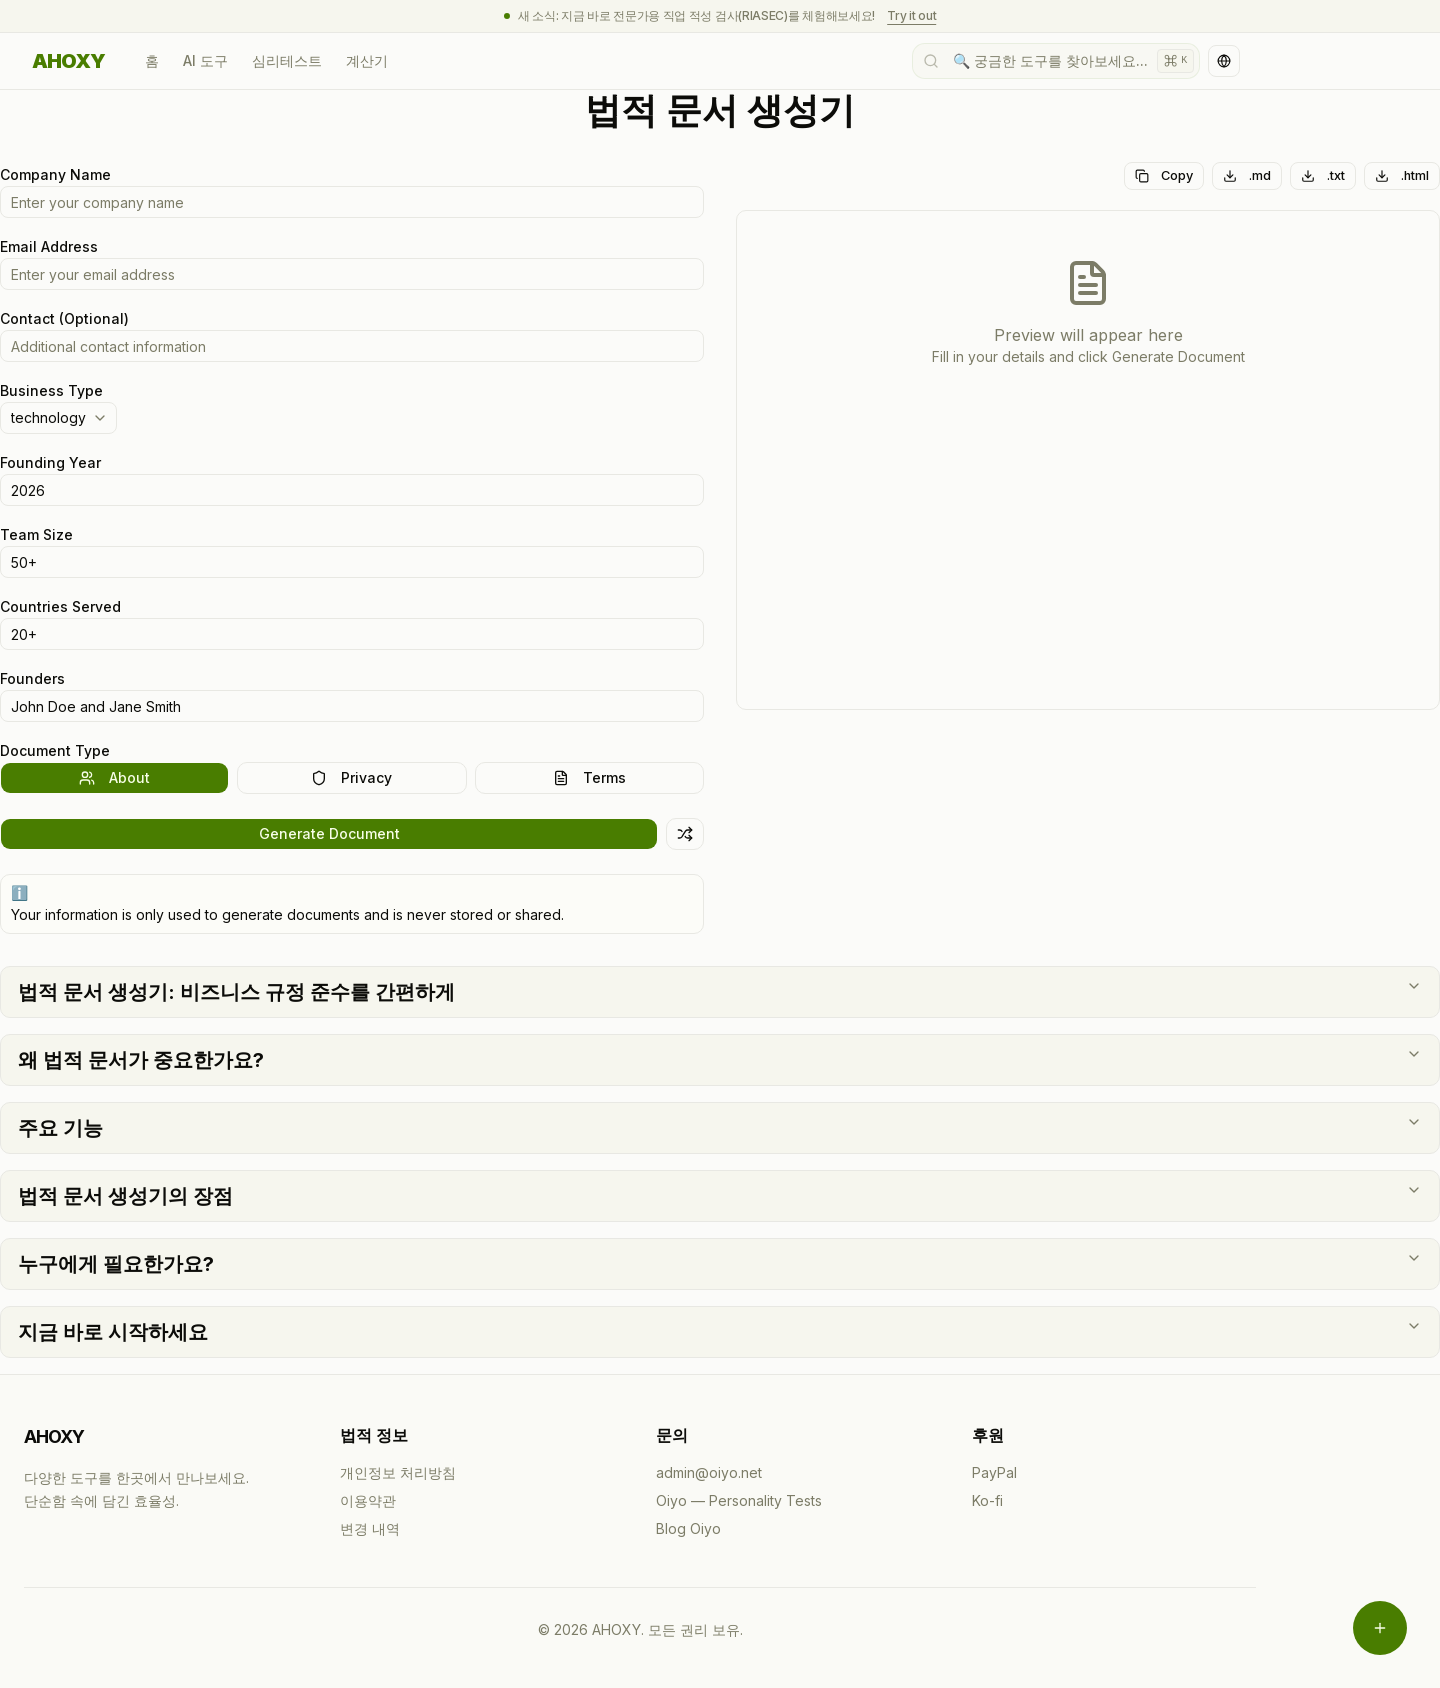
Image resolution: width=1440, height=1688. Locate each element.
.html (1402, 175)
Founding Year (50, 462)
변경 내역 (370, 1528)
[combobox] (58, 418)
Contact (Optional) (64, 318)
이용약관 (368, 1500)
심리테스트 (287, 60)
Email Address (49, 246)
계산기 (367, 60)
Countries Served (60, 606)
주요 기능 (720, 1127)
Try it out (911, 15)
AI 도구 (205, 60)
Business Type (51, 390)
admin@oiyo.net (709, 1472)
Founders (32, 678)
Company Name (55, 174)
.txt (1323, 175)
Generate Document (329, 833)
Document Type (55, 750)
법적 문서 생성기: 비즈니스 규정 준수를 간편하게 (720, 991)
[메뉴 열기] (1380, 1628)
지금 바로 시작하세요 (720, 1331)
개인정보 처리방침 (398, 1472)
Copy (1164, 175)
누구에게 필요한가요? (720, 1263)
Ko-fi (987, 1500)
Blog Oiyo (688, 1528)
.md (1247, 175)
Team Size (36, 534)
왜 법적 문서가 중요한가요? (720, 1059)
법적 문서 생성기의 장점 (720, 1195)
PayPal (994, 1472)
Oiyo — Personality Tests (739, 1500)
